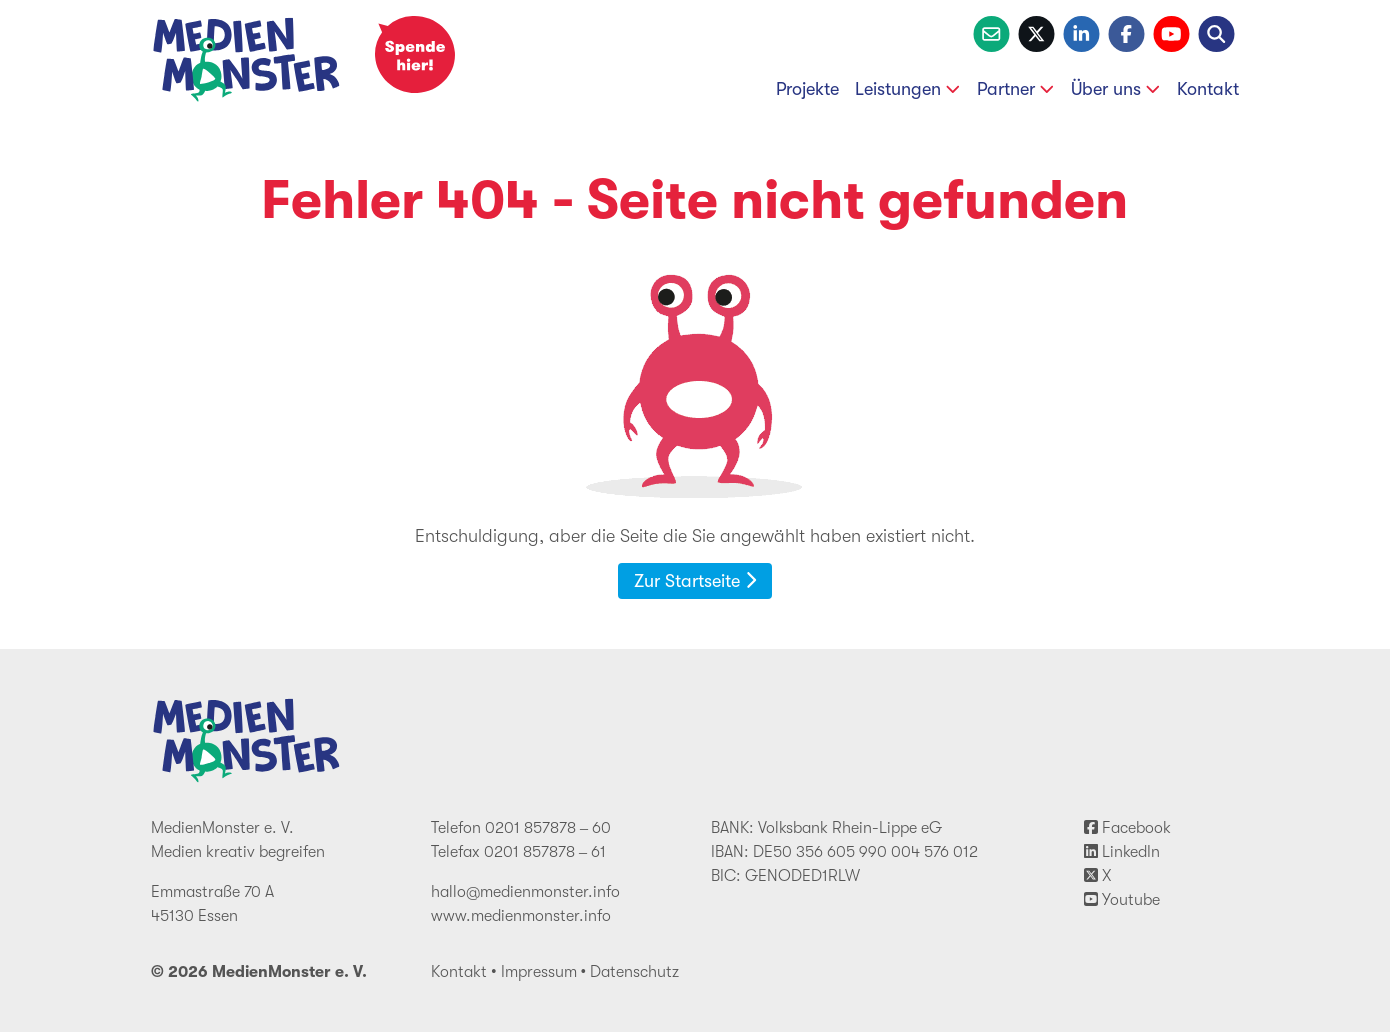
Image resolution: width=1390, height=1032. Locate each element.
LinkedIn (1122, 852)
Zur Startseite (695, 581)
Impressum (539, 972)
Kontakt (1208, 89)
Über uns (1116, 89)
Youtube (1122, 900)
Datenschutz (634, 972)
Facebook (1127, 828)
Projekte (807, 89)
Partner (1016, 89)
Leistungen (908, 89)
